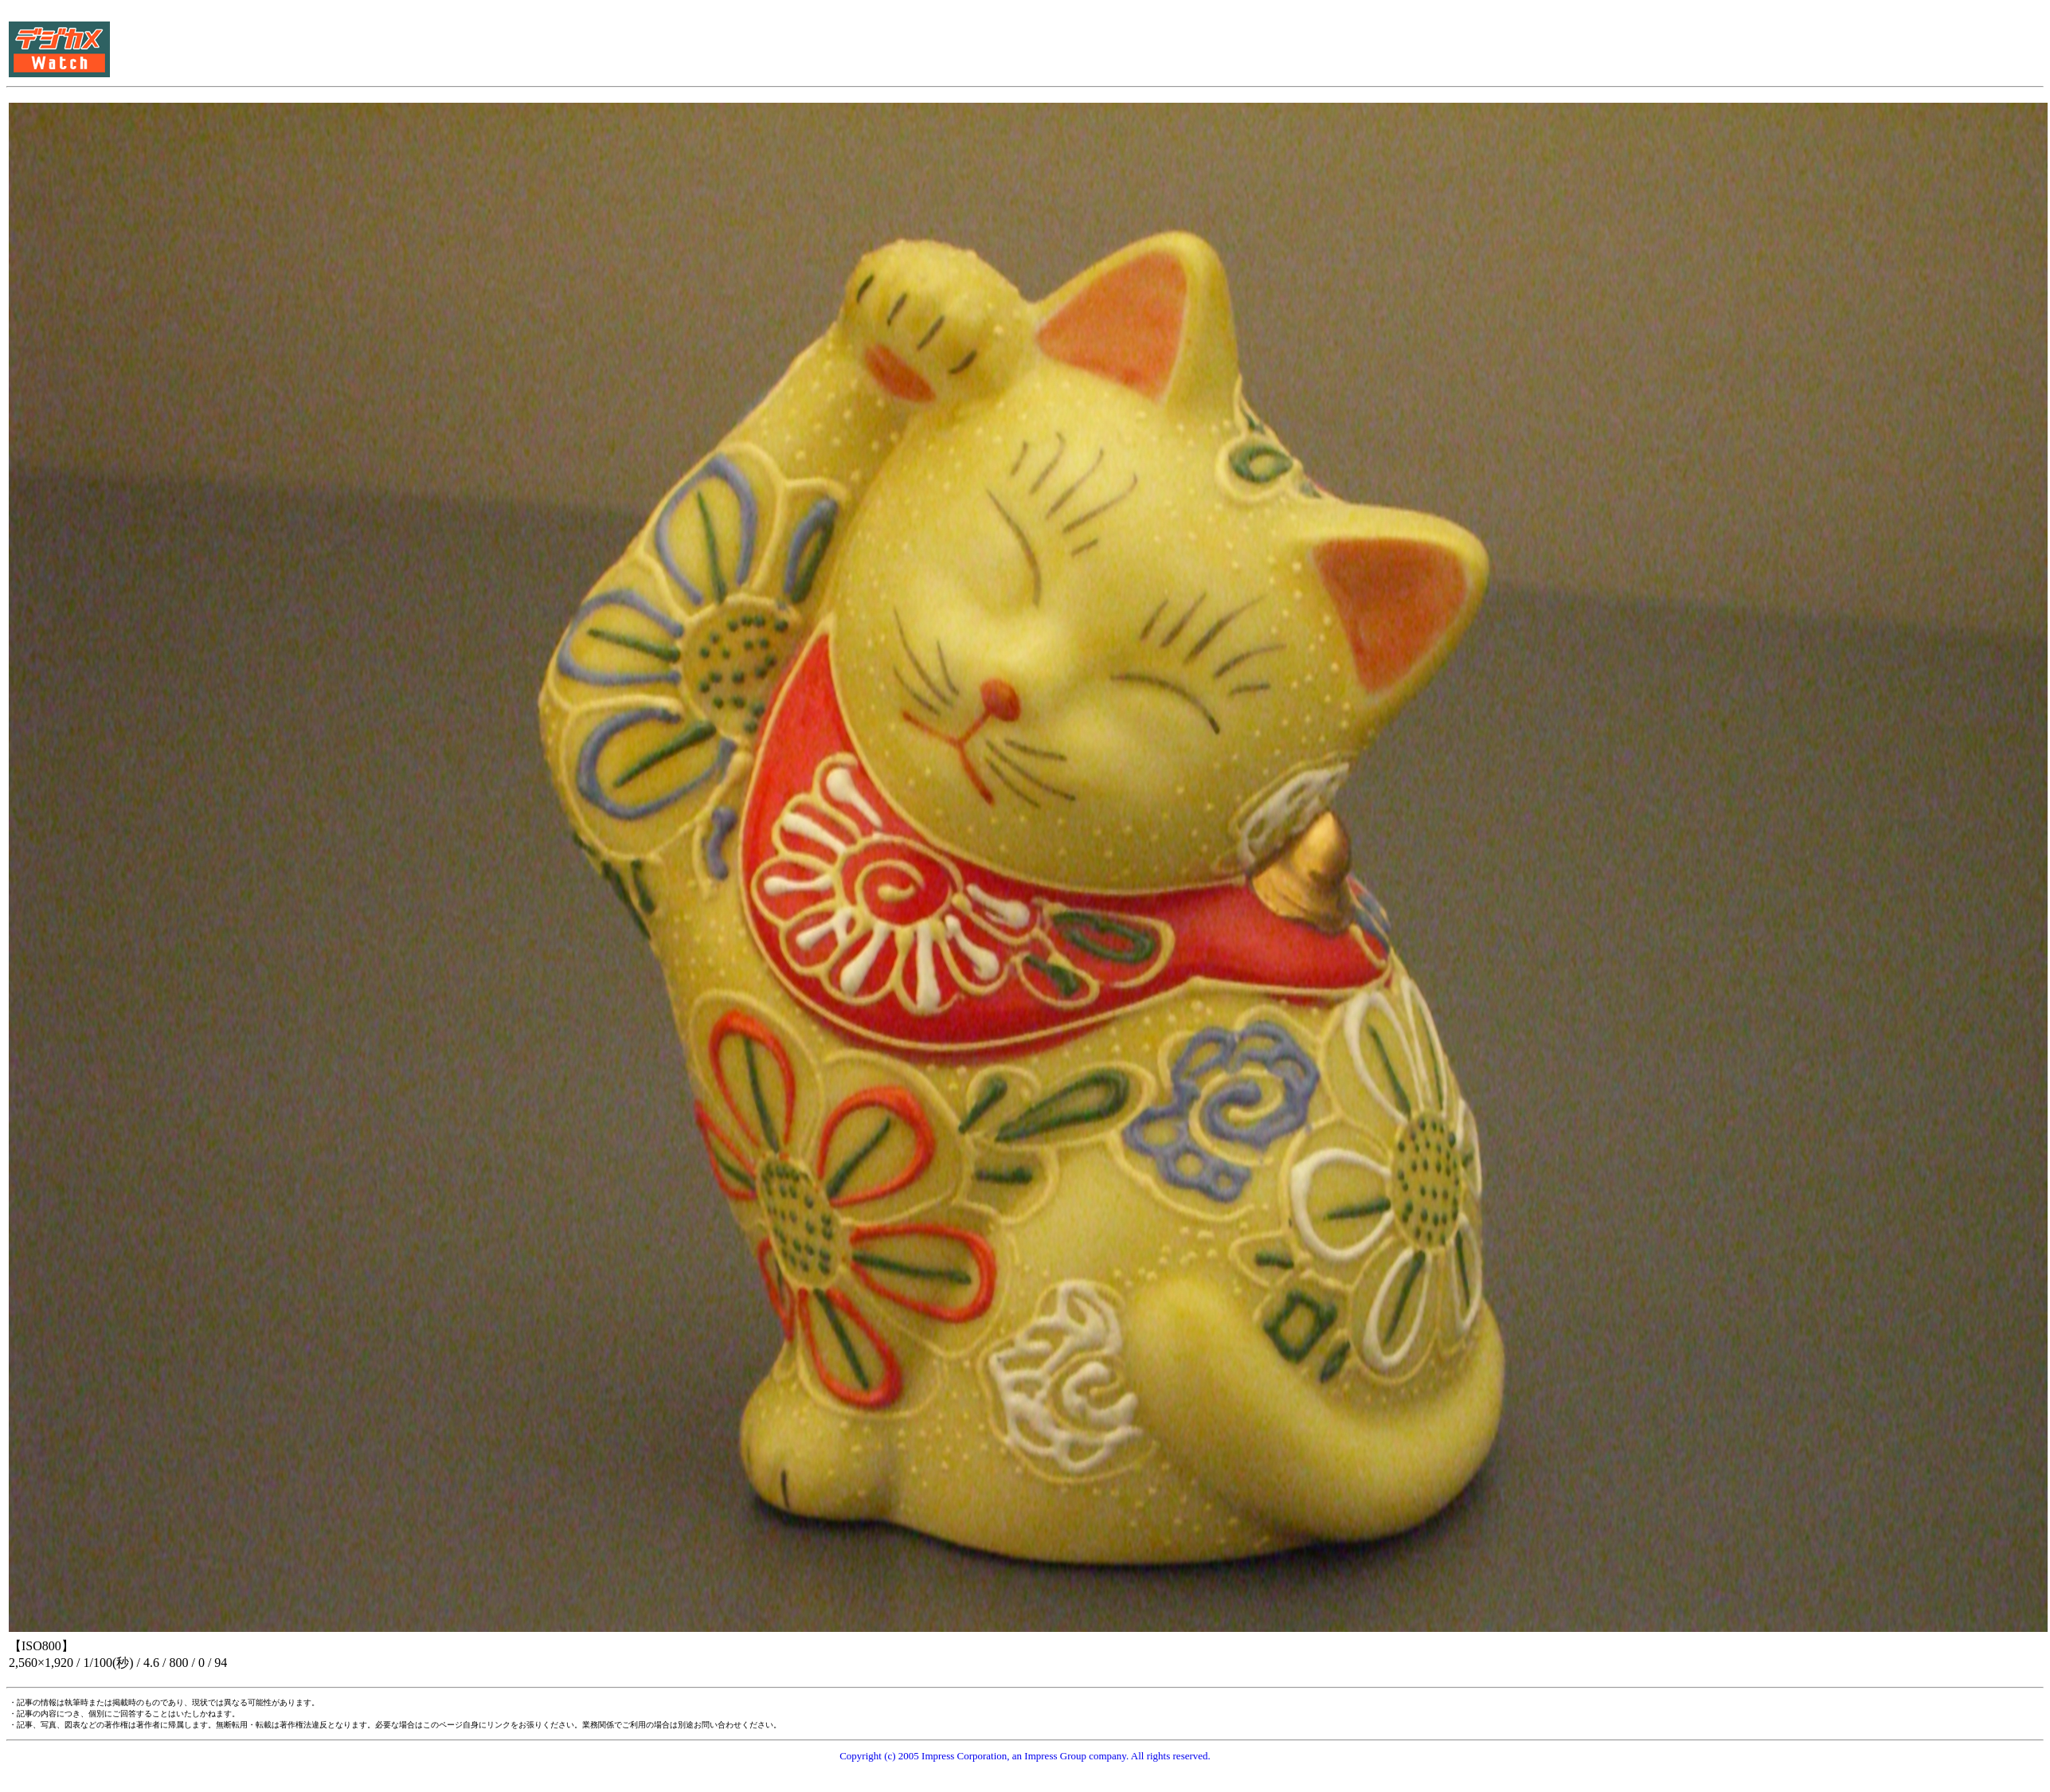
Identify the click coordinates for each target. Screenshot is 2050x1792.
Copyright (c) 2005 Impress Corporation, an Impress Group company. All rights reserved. (1025, 1756)
